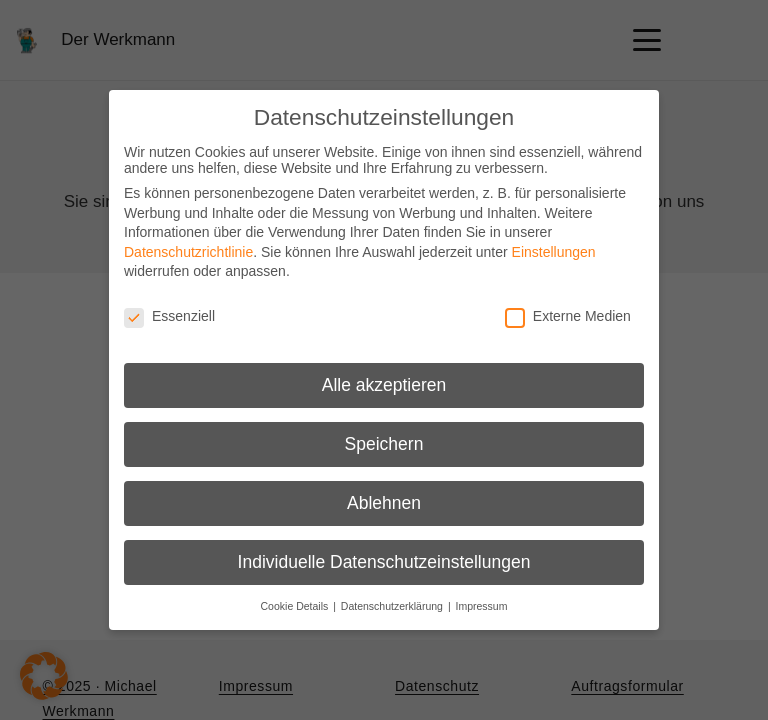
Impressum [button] (482, 606)
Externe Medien (568, 316)
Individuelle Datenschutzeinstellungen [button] (384, 562)
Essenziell (169, 316)
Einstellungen (554, 252)
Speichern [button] (384, 444)
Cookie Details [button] (296, 606)
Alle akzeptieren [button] (384, 385)
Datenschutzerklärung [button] (393, 606)
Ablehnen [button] (384, 503)
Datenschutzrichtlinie (188, 252)
